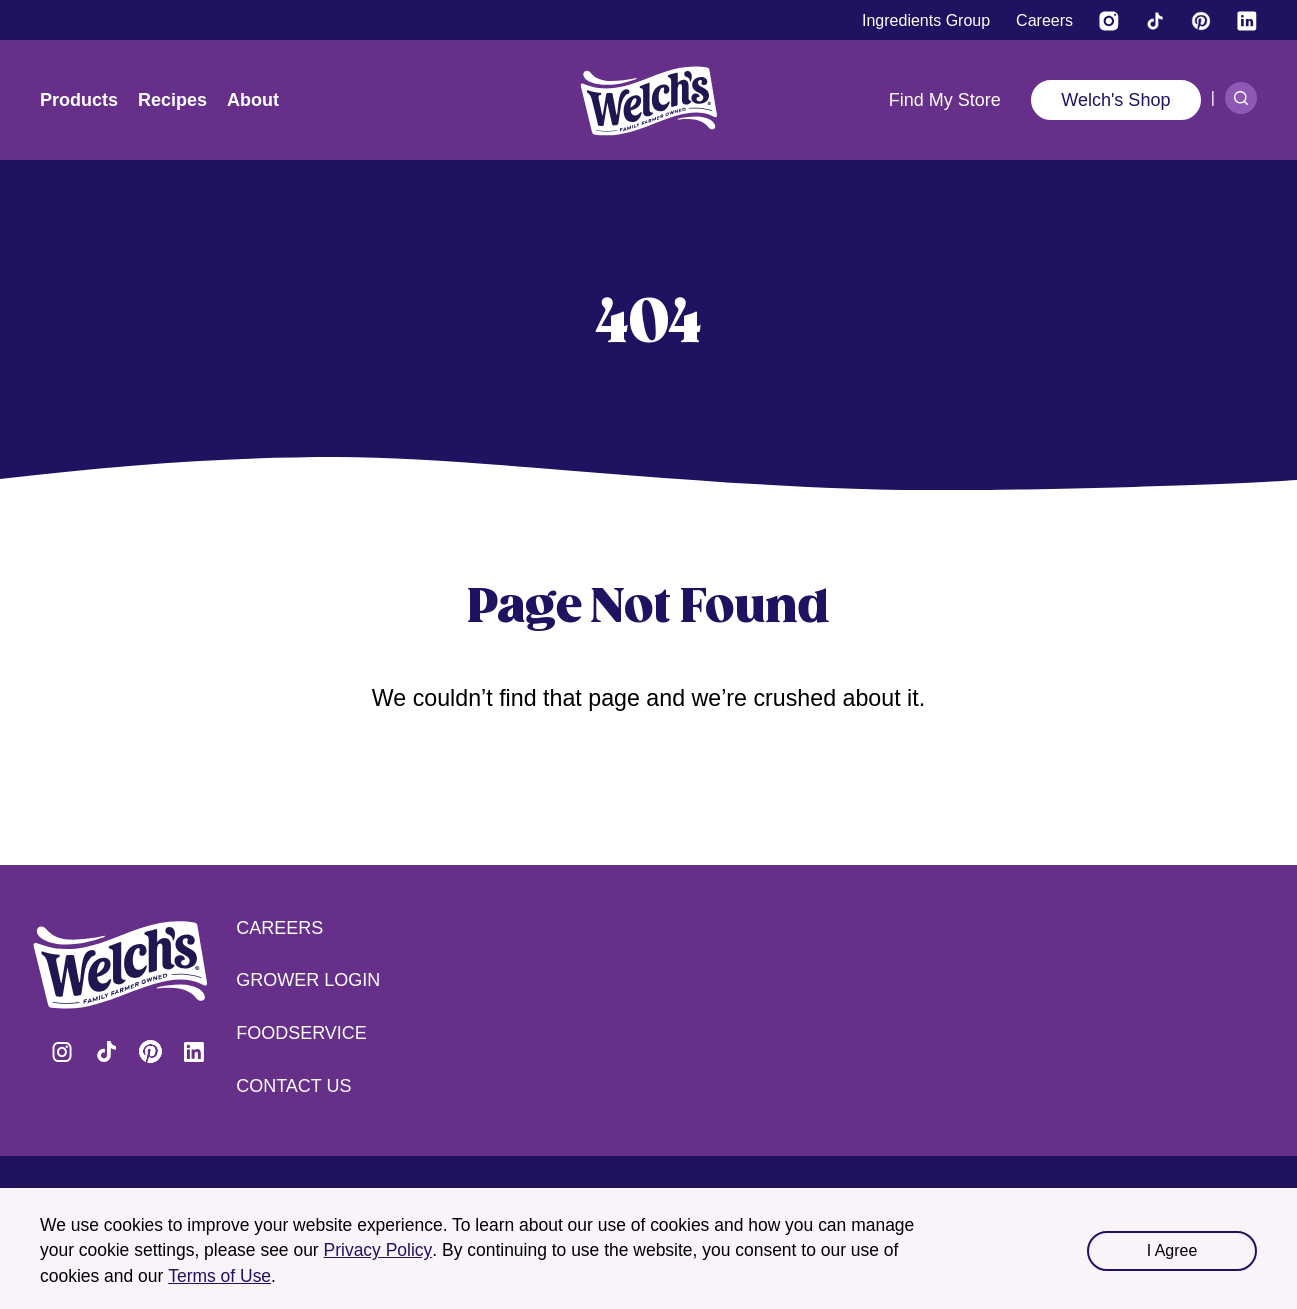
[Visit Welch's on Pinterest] (1201, 21)
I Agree (1172, 1250)
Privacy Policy (378, 1250)
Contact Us (293, 1086)
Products (79, 100)
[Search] (1241, 98)
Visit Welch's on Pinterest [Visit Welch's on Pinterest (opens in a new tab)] (150, 1052)
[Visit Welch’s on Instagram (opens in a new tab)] (1109, 21)
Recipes (172, 100)
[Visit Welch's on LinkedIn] (1247, 21)
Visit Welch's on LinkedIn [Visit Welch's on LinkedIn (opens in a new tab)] (194, 1052)
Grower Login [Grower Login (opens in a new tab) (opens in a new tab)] (308, 980)
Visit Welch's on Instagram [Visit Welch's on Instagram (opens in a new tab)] (62, 1052)
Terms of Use (219, 1276)
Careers (279, 928)
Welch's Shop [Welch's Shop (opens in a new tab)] (1115, 100)
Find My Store (945, 100)
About (253, 100)
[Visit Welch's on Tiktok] (1155, 21)
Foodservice (301, 1033)
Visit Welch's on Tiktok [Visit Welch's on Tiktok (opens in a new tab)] (106, 1052)
